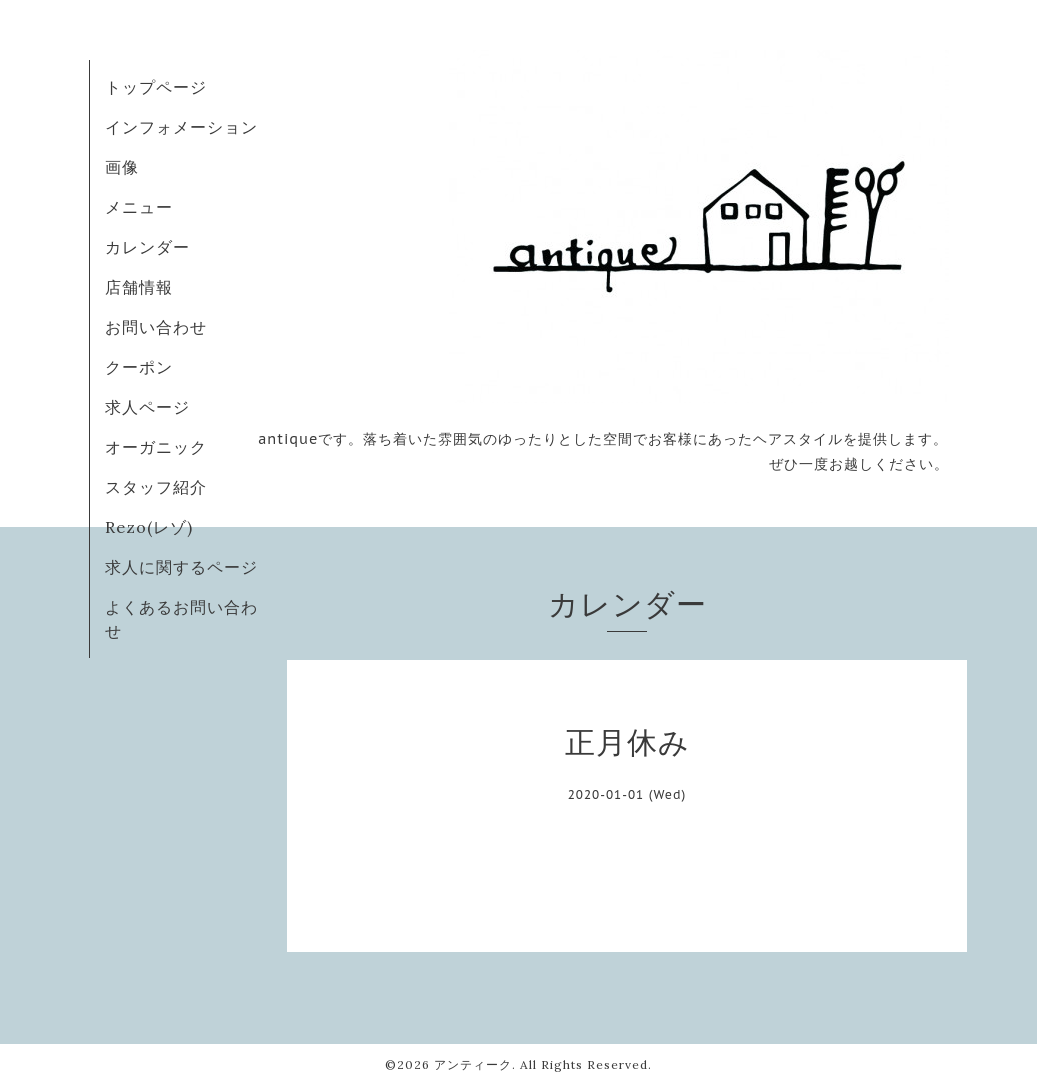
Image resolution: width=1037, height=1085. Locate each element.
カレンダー (147, 247)
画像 (122, 167)
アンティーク (473, 1064)
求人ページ (147, 407)
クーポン (139, 367)
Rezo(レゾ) (149, 527)
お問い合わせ (156, 327)
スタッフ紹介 (156, 487)
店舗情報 (139, 287)
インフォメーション (181, 127)
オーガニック (156, 447)
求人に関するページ (181, 567)
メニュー (139, 207)
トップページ (156, 87)
